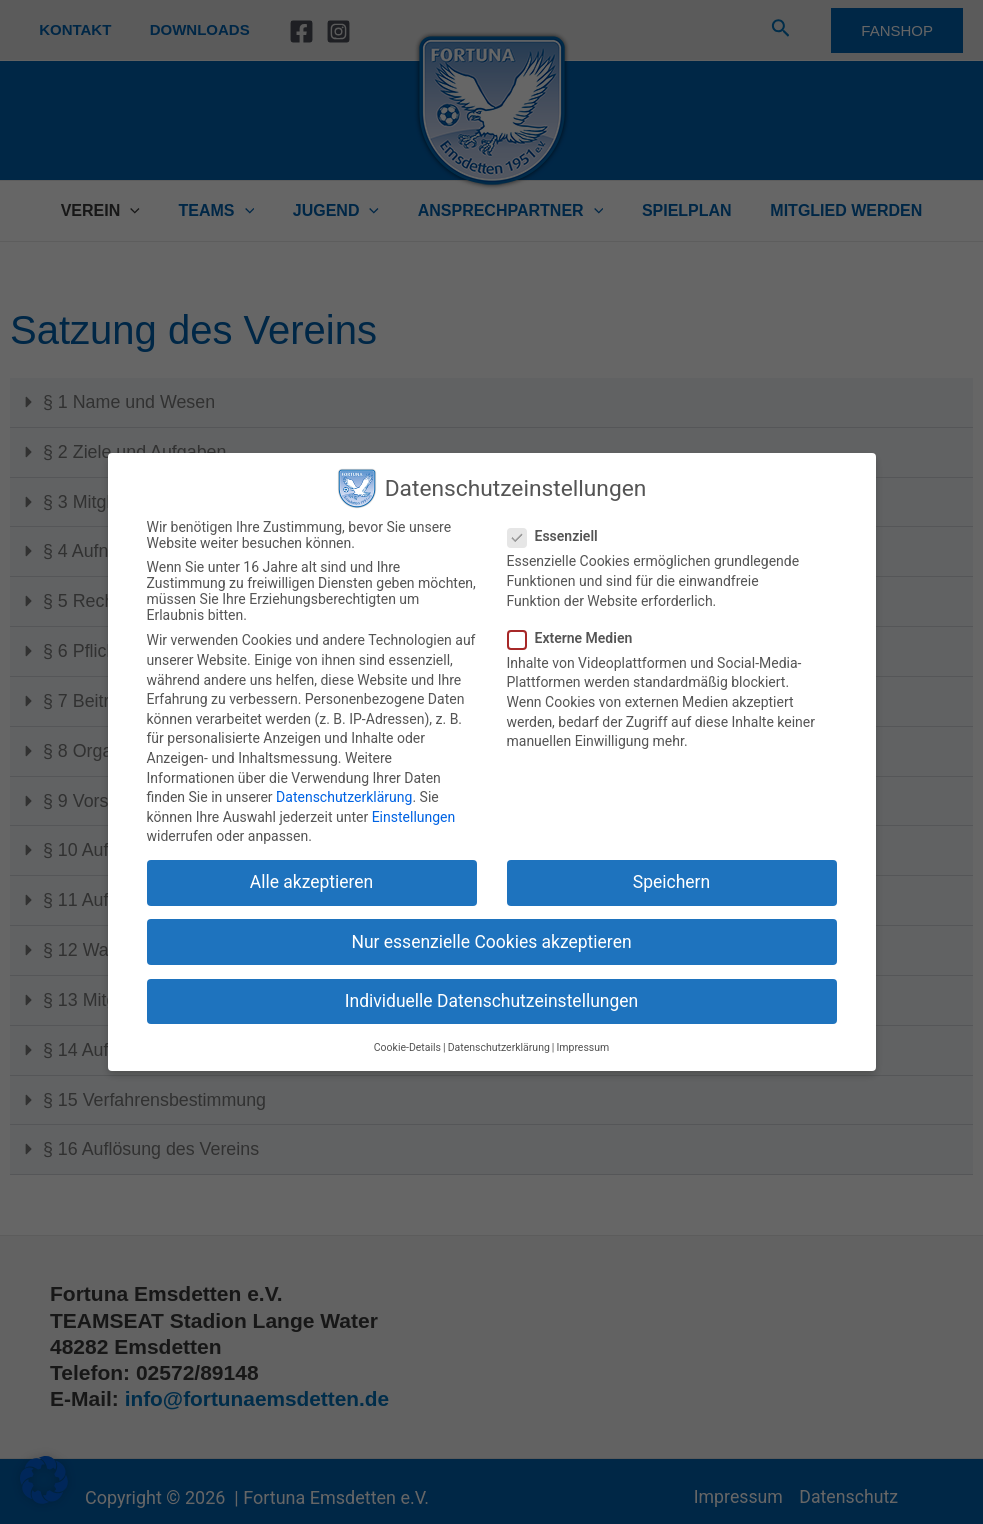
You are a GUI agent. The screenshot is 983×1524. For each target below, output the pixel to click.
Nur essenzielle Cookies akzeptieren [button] (491, 942)
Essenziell (559, 536)
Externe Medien (576, 638)
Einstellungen (414, 817)
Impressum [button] (582, 1047)
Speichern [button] (671, 882)
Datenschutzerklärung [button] (499, 1047)
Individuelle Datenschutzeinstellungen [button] (491, 1001)
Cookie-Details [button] (407, 1047)
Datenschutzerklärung (344, 797)
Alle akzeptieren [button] (312, 882)
